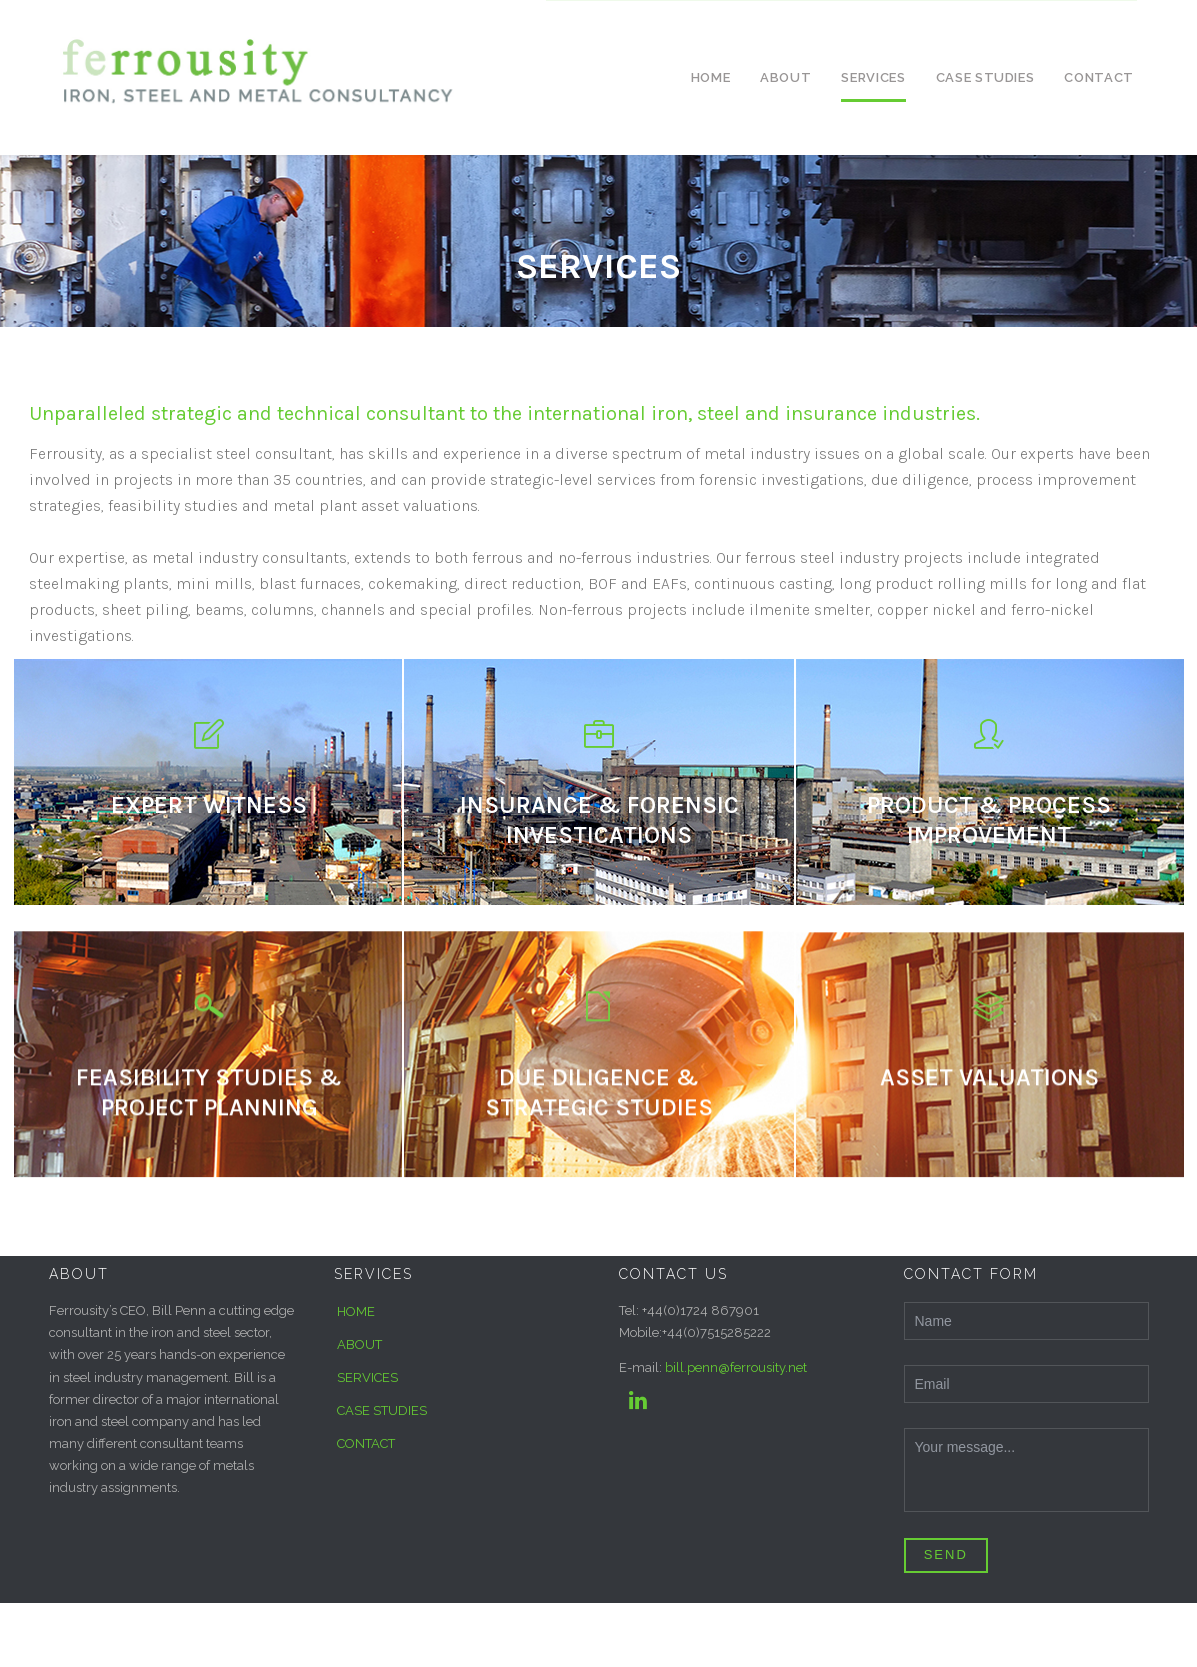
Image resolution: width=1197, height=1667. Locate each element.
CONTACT (366, 1443)
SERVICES (367, 1377)
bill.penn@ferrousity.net (736, 1367)
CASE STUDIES (382, 1410)
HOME (356, 1311)
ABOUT (359, 1344)
